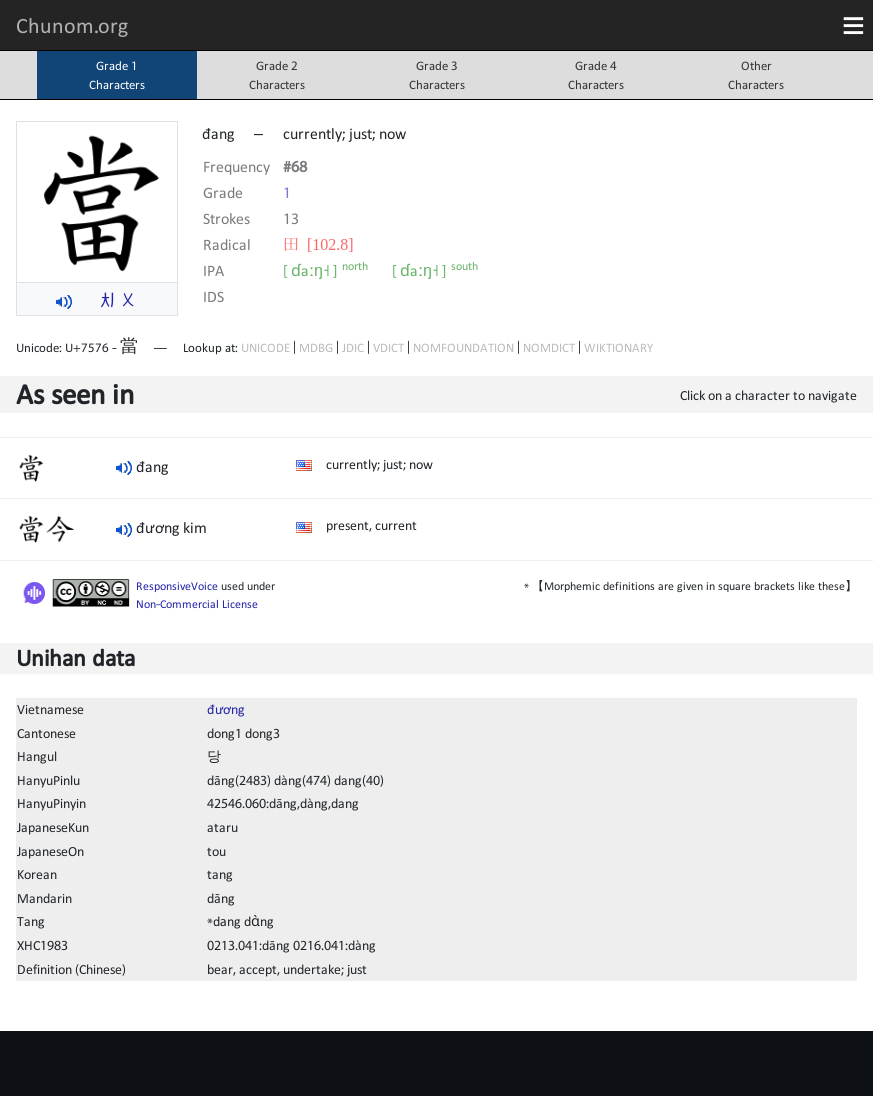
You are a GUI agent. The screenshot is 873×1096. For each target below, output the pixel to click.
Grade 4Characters (596, 75)
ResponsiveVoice (177, 586)
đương (226, 709)
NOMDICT (549, 347)
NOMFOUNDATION (463, 347)
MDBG (316, 347)
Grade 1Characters (117, 75)
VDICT (388, 347)
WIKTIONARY (618, 347)
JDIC (353, 347)
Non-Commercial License (197, 604)
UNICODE (265, 347)
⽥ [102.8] (318, 244)
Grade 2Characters (277, 75)
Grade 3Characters (437, 75)
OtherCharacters (756, 75)
